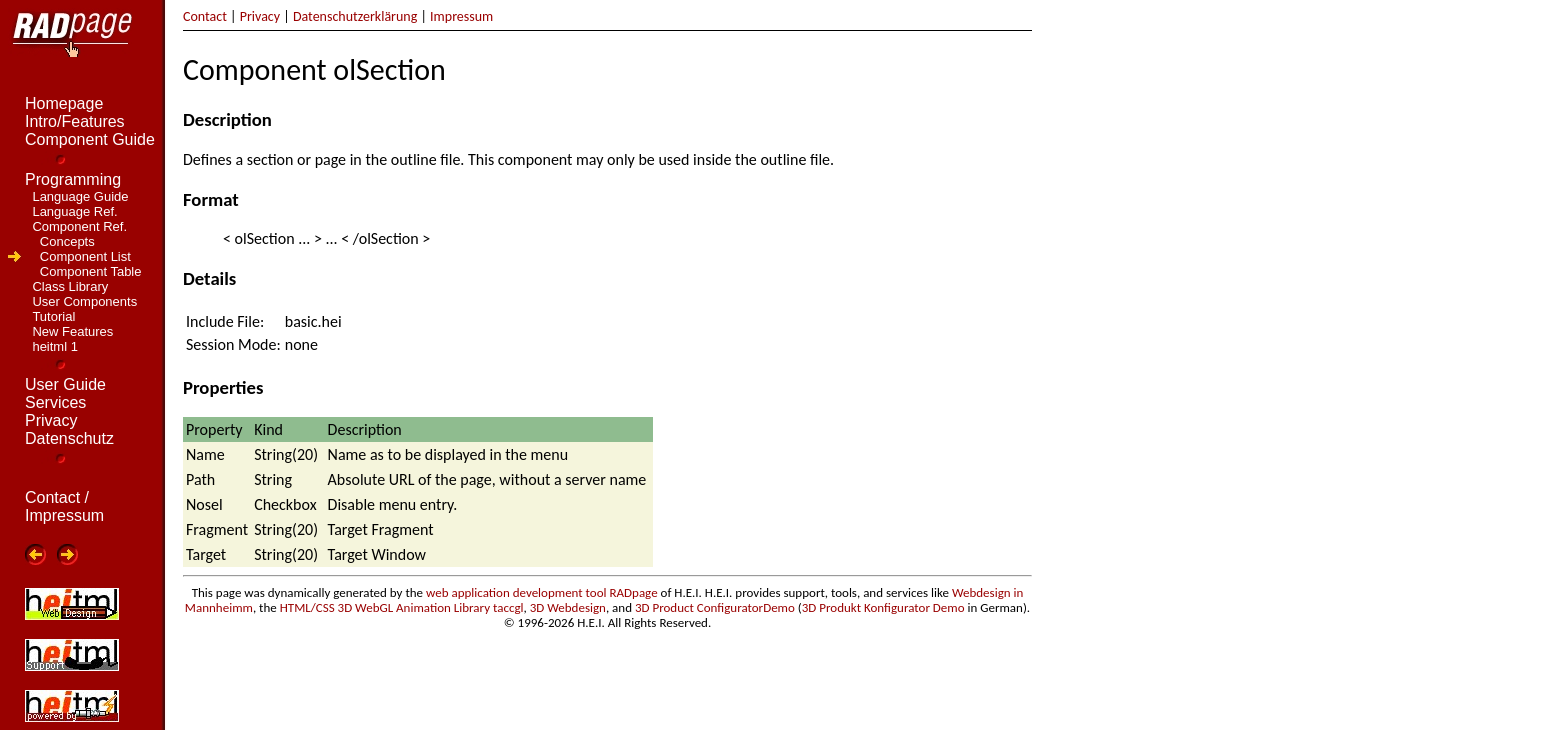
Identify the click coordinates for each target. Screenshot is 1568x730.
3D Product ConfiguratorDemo (715, 607)
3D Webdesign (568, 607)
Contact (205, 16)
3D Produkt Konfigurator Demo (883, 607)
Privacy (260, 16)
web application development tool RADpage (542, 592)
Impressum (461, 16)
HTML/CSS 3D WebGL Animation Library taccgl (402, 607)
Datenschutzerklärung (355, 16)
